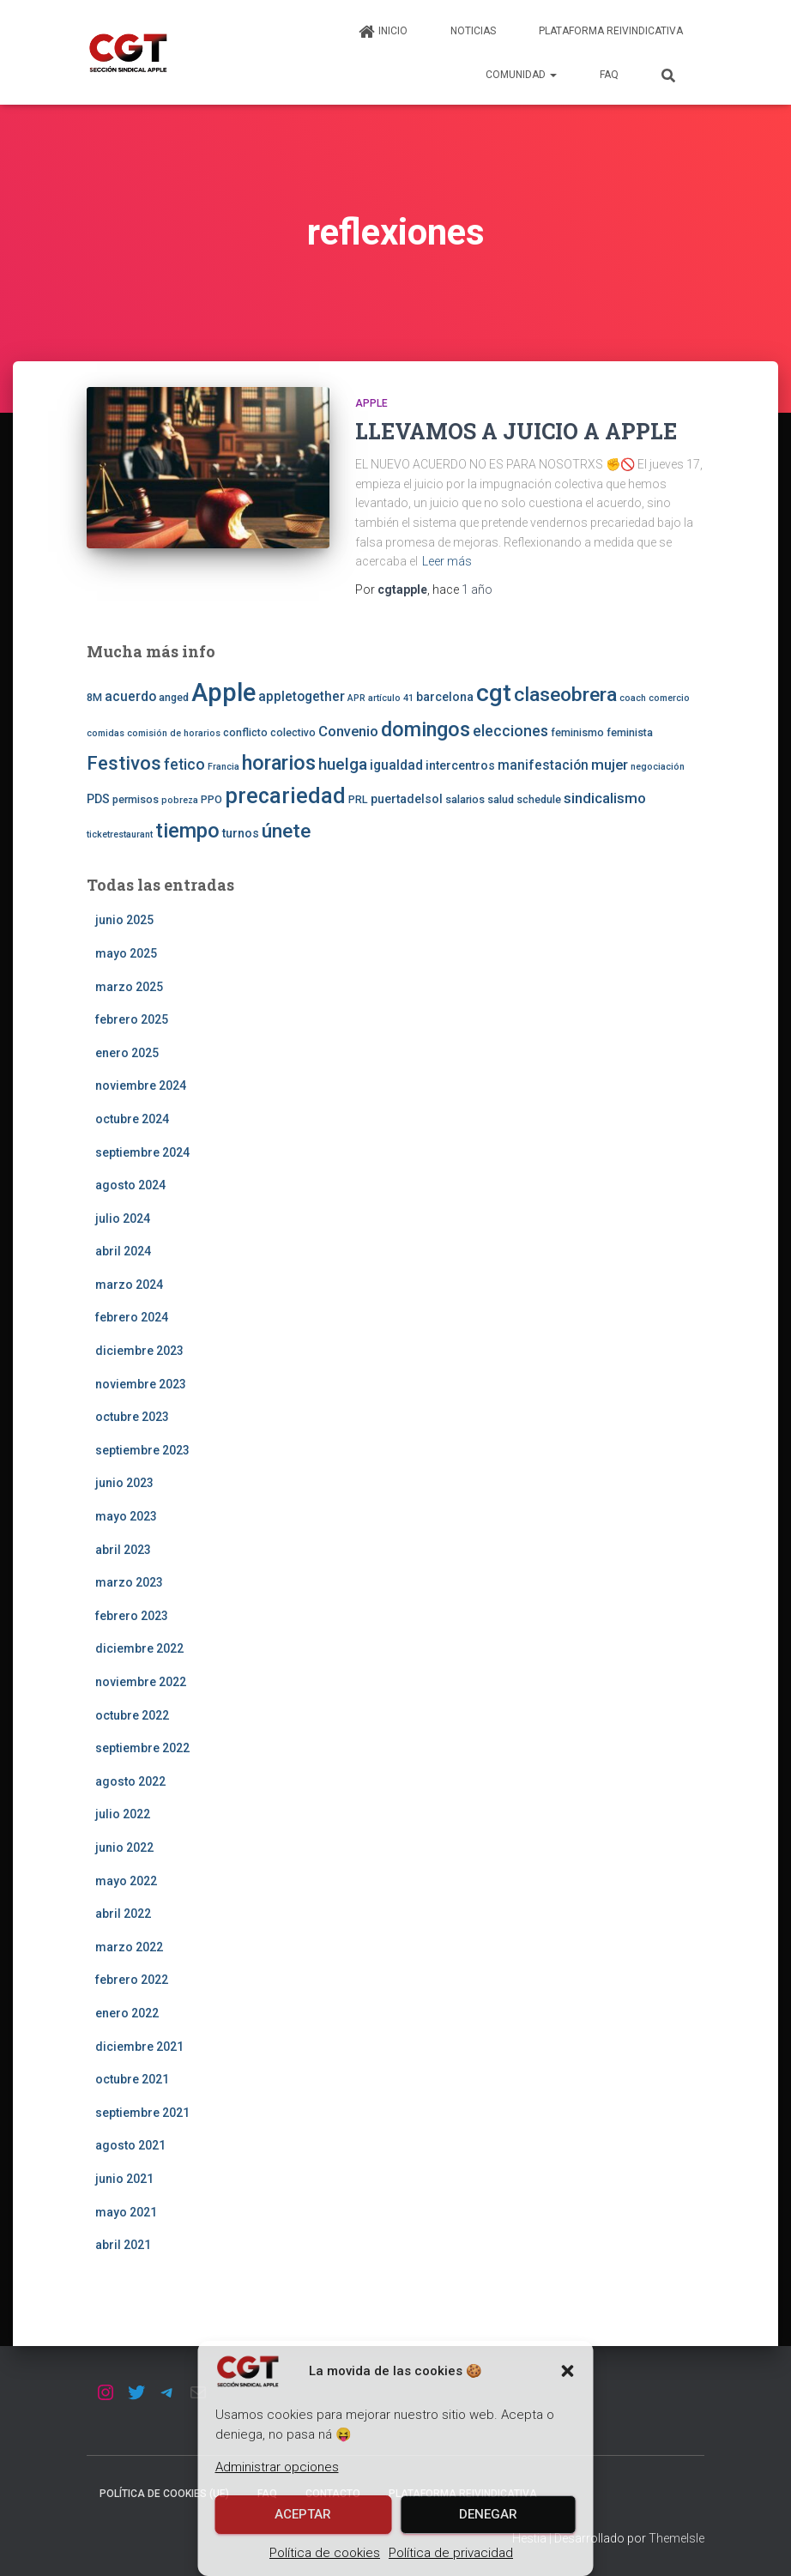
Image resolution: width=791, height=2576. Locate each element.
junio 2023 (124, 1483)
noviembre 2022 (140, 1682)
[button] (568, 2370)
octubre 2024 (132, 1119)
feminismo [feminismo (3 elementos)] (577, 732)
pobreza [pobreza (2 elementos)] (179, 800)
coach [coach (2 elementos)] (632, 698)
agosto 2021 (130, 2145)
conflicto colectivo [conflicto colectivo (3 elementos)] (269, 732)
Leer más (447, 561)
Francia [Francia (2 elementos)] (223, 766)
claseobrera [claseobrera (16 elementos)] (565, 694)
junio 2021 (124, 2179)
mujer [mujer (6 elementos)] (609, 764)
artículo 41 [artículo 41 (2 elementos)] (391, 698)
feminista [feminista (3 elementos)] (630, 732)
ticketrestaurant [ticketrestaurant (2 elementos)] (120, 834)
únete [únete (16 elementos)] (286, 831)
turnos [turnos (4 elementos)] (240, 833)
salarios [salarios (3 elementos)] (465, 799)
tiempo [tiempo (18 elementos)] (187, 831)
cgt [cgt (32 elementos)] (493, 693)
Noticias (473, 31)
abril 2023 (123, 1550)
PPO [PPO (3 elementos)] (211, 799)
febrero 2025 (131, 1019)
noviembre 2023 (140, 1384)
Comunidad (521, 75)
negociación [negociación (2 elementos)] (658, 766)
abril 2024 (123, 1251)
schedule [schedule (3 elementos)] (538, 799)
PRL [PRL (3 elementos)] (358, 799)
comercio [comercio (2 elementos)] (669, 698)
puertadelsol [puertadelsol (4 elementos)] (407, 799)
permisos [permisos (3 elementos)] (135, 799)
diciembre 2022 (139, 1648)
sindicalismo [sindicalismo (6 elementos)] (605, 798)
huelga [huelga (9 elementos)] (342, 764)
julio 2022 (122, 1814)
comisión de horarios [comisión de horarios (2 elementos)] (173, 733)
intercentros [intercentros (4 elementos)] (460, 765)
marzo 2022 (129, 1947)
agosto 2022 (130, 1781)
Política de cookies (324, 2553)
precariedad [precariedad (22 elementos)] (285, 795)
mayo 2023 (126, 1516)
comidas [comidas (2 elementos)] (105, 733)
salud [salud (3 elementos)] (500, 799)
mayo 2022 (126, 1881)
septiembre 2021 (142, 2112)
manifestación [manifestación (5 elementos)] (543, 765)
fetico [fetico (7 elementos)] (184, 764)
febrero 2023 (131, 1616)
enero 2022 (127, 2013)
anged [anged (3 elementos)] (174, 697)
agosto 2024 (130, 1185)
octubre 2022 (132, 1715)
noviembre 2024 (140, 1085)
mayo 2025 (126, 953)
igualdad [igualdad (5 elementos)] (396, 765)
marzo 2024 (129, 1284)
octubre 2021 (132, 2079)
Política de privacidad (451, 2553)
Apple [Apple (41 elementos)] (223, 692)
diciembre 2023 (139, 1351)
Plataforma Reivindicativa (611, 31)
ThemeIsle (676, 2538)
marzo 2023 (129, 1582)
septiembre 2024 (142, 1152)
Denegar (488, 2514)
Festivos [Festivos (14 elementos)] (124, 763)
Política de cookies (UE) (164, 2494)
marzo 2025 (129, 987)
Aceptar (303, 2514)
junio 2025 (124, 920)
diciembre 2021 (139, 2046)
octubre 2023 (132, 1417)
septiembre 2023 (142, 1450)
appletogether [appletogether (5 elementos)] (301, 696)
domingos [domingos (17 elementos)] (425, 729)
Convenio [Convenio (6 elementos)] (348, 731)
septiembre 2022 (142, 1748)
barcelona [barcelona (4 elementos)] (445, 697)
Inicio (383, 31)
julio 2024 (122, 1218)
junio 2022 (124, 1847)
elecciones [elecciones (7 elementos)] (510, 731)
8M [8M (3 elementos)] (94, 697)
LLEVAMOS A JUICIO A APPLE (516, 431)
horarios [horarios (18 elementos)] (279, 763)
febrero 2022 (131, 1979)
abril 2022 (123, 1913)
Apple (371, 403)
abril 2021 (123, 2245)
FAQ (609, 75)
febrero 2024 (131, 1317)
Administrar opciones (277, 2467)
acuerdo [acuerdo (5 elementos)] (130, 696)
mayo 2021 (126, 2212)
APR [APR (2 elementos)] (356, 698)
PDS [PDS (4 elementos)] (98, 799)
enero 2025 (127, 1053)
